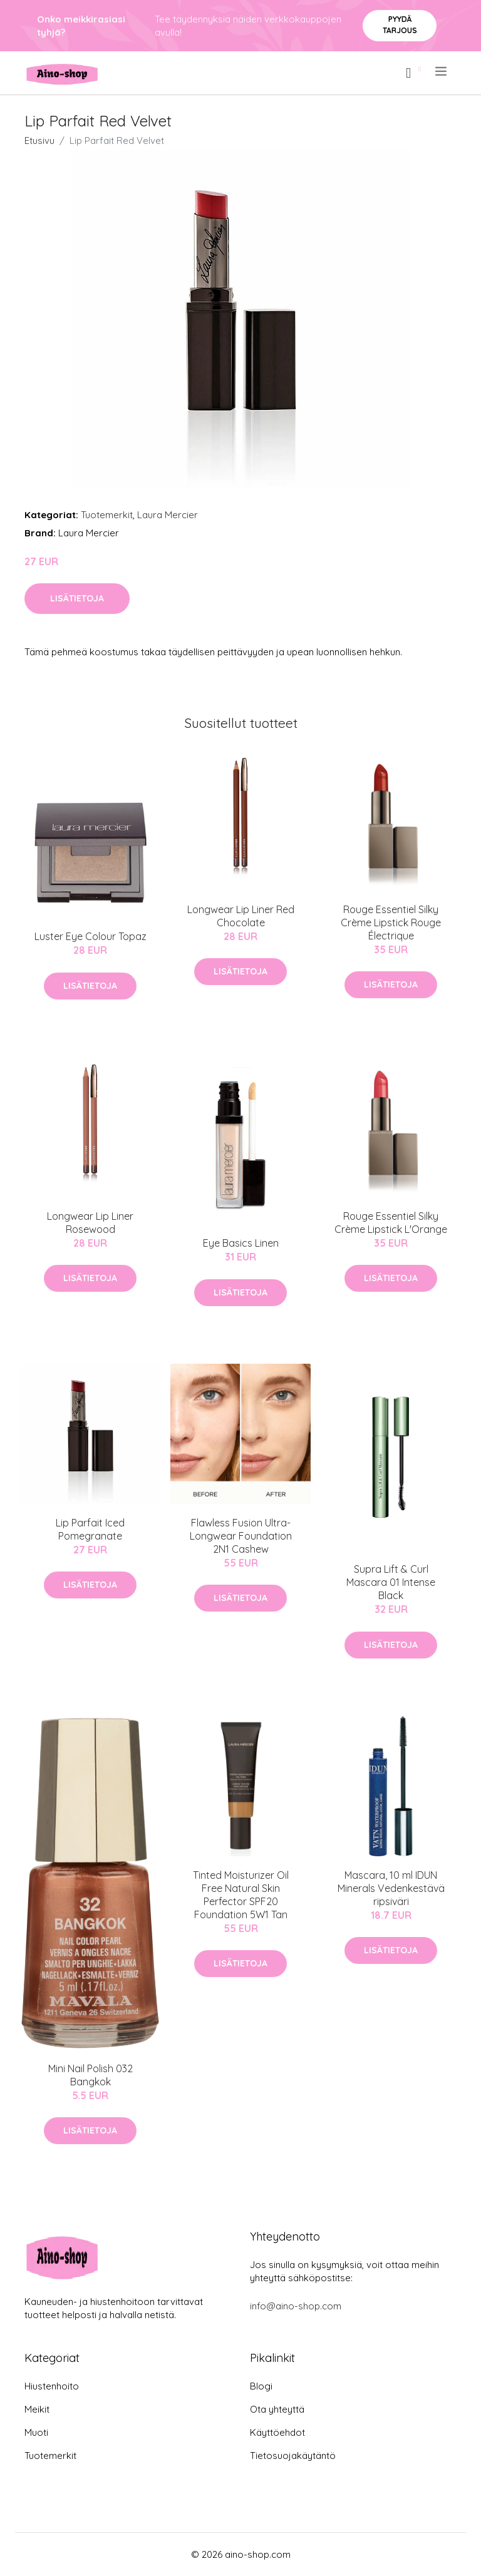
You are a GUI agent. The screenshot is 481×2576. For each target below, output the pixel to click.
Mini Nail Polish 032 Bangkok (90, 2075)
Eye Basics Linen (241, 1243)
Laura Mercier (167, 515)
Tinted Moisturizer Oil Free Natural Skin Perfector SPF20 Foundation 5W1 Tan (241, 1895)
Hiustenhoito (51, 2386)
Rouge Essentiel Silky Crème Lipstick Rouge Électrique (391, 922)
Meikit (36, 2409)
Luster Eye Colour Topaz (90, 936)
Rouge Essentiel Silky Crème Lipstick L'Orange (390, 1222)
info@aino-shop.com (295, 2306)
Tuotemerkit (107, 515)
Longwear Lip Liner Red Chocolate (240, 916)
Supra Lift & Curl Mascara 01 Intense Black (390, 1582)
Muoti (36, 2432)
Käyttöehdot (277, 2432)
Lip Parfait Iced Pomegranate (90, 1529)
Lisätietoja (77, 598)
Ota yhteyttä (277, 2409)
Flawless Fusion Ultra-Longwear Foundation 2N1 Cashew (241, 1535)
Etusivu (39, 140)
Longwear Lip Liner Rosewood (90, 1222)
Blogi (261, 2386)
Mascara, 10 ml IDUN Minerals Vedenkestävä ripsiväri (391, 1888)
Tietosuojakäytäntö (293, 2455)
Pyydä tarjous (400, 24)
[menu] (442, 71)
